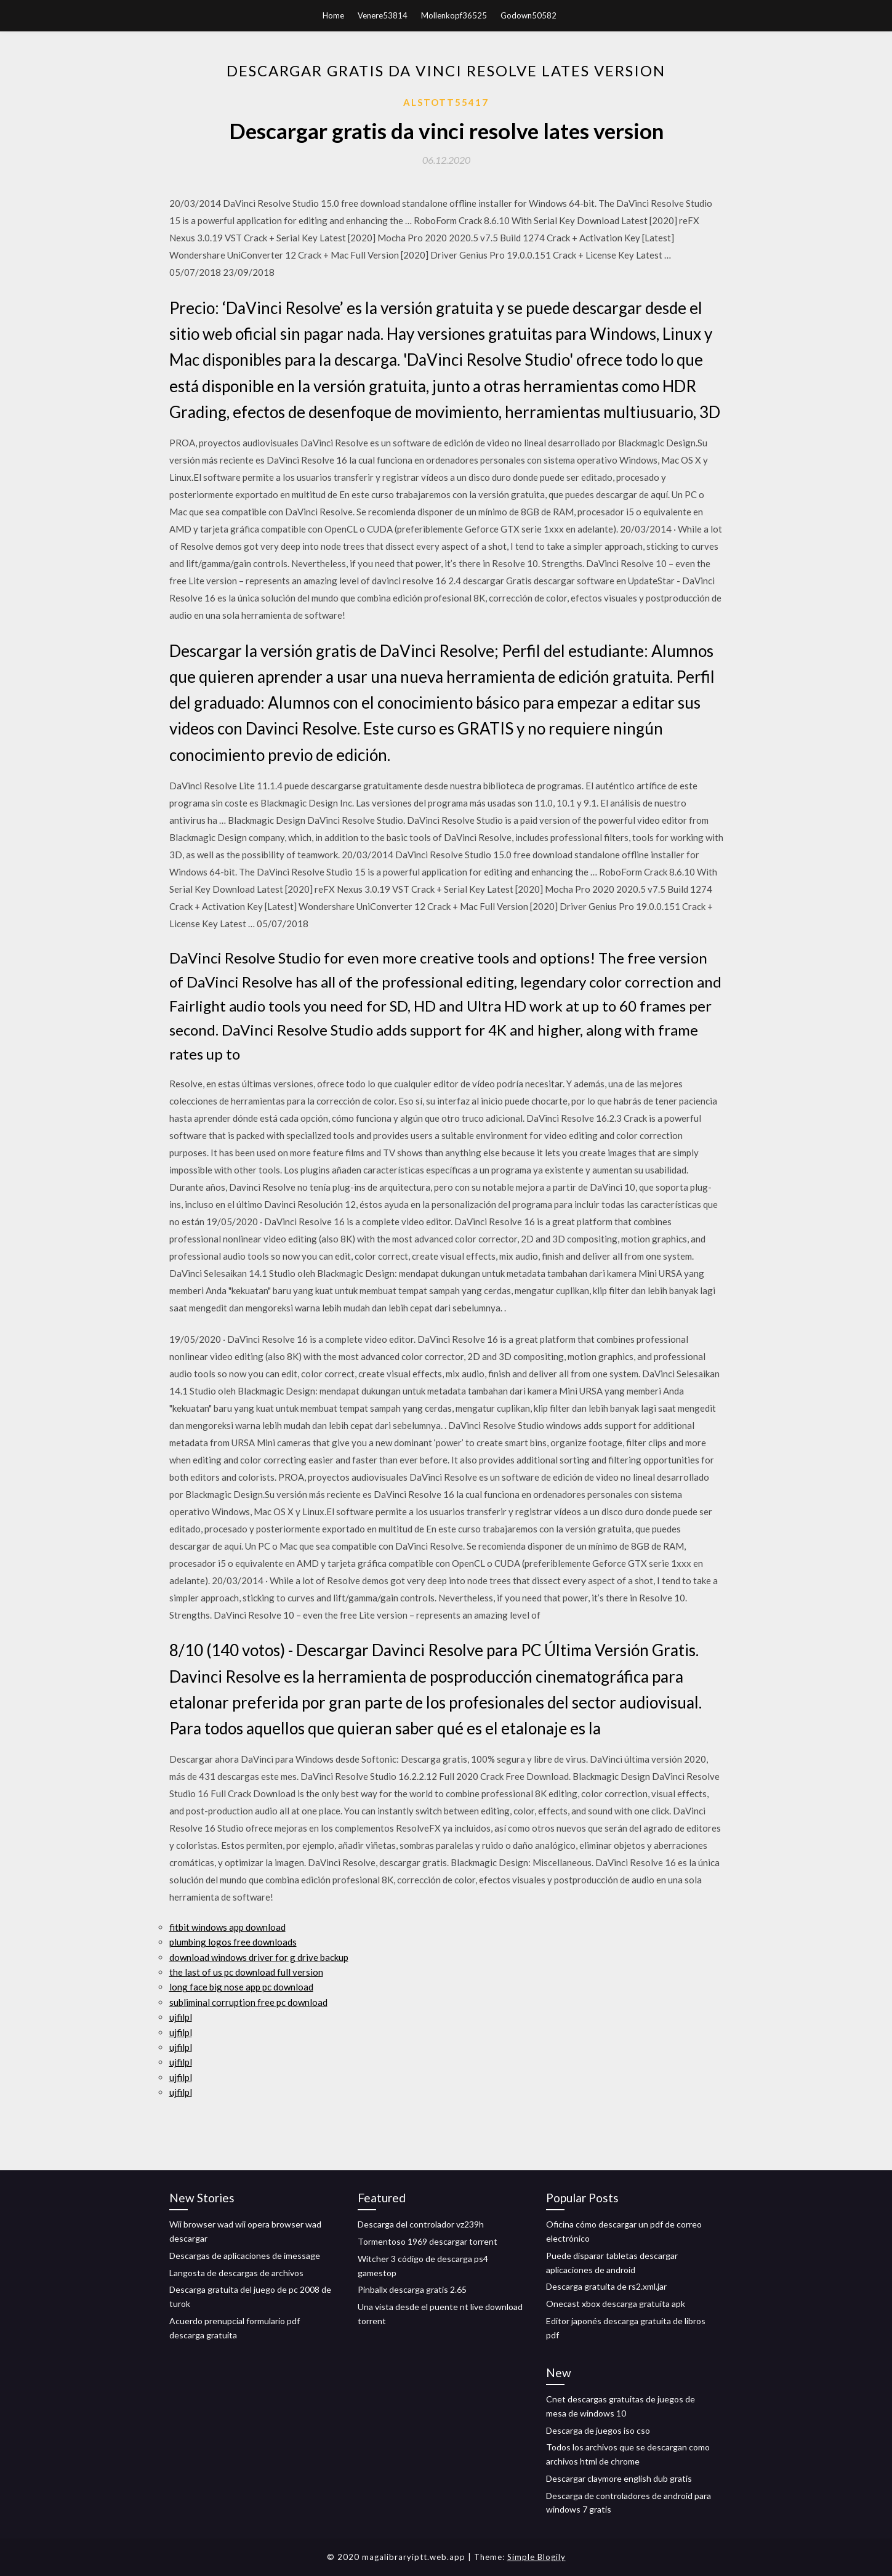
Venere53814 (383, 15)
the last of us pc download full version (246, 1972)
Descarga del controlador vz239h (421, 2224)
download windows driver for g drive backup (258, 1957)
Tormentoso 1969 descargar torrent (427, 2241)
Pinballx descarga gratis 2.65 (412, 2289)
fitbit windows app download (227, 1927)
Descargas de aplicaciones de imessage (244, 2255)
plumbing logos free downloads (233, 1941)
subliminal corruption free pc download (248, 2002)
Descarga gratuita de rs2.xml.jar (606, 2286)
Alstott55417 (446, 102)
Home (333, 15)
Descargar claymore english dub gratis (619, 2478)
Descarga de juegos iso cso (598, 2430)
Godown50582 (528, 15)
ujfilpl (180, 2017)
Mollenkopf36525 (454, 15)
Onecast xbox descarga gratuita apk (615, 2303)
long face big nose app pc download (241, 1986)
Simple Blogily (536, 2557)
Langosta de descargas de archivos (236, 2273)
